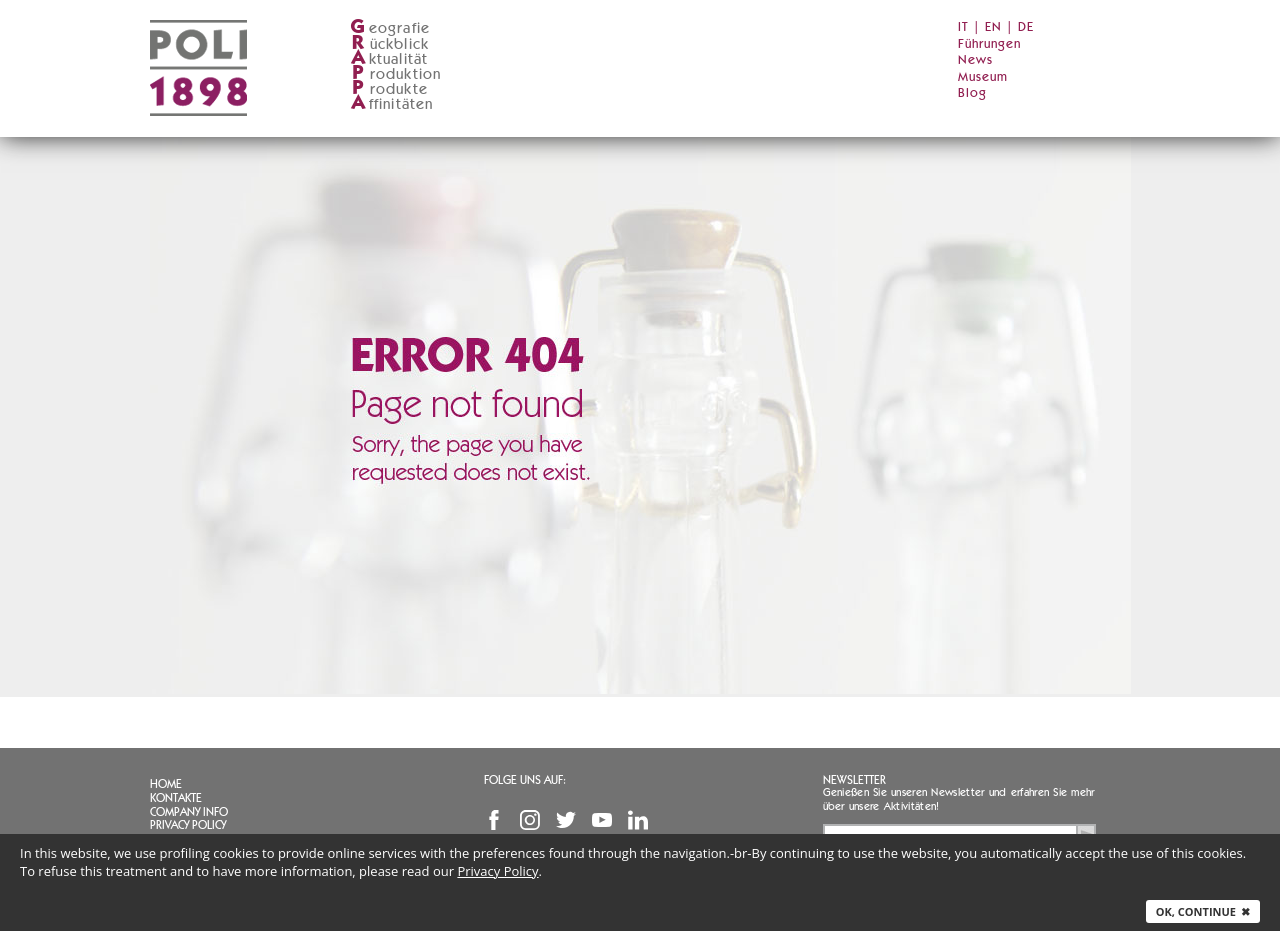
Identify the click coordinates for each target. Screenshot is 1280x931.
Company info (189, 812)
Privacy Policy (188, 825)
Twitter (566, 820)
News (975, 60)
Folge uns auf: (525, 780)
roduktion (396, 74)
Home (166, 784)
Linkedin (638, 820)
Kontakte (176, 798)
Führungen (989, 44)
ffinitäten (392, 104)
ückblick (390, 44)
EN (993, 27)
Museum (983, 77)
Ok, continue (1203, 911)
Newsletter (854, 780)
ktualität (389, 59)
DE (1026, 27)
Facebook (494, 820)
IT (963, 27)
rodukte (389, 89)
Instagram (530, 820)
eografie (390, 28)
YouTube (602, 820)
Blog (972, 93)
